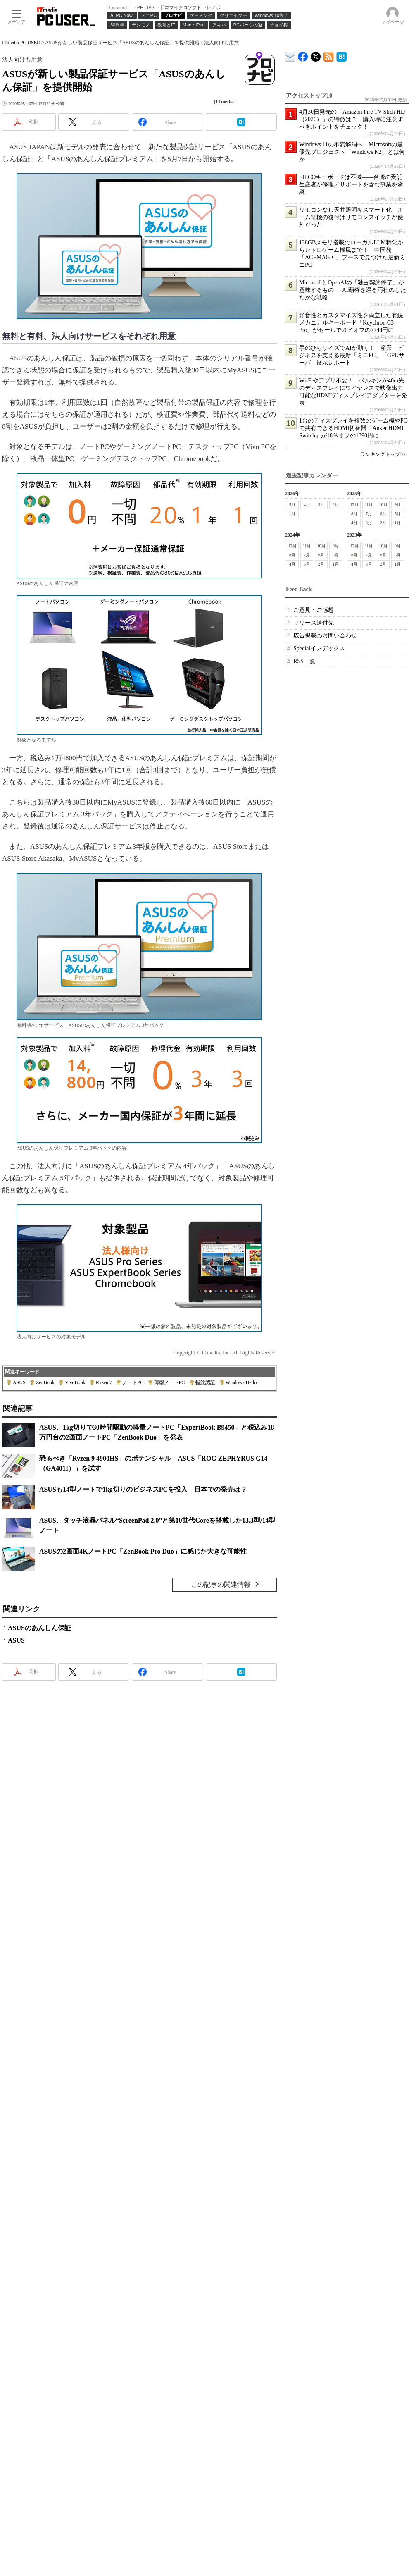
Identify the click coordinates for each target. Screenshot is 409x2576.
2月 (336, 504)
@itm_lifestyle (316, 55)
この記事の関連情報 (220, 1584)
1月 (292, 513)
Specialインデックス (319, 648)
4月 (307, 504)
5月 (292, 504)
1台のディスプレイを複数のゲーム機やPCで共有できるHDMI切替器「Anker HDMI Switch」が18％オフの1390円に (353, 428)
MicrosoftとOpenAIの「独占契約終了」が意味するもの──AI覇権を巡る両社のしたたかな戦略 (352, 290)
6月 (383, 513)
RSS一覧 (304, 661)
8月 (354, 513)
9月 (398, 504)
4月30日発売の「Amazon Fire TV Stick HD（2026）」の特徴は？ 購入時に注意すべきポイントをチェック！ (352, 119)
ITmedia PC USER (21, 42)
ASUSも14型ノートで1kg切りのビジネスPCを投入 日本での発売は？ (143, 1489)
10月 (383, 504)
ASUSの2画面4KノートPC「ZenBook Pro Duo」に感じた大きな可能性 (143, 1551)
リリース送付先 (313, 623)
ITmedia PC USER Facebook (303, 55)
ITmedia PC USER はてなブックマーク (341, 55)
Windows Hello (241, 1382)
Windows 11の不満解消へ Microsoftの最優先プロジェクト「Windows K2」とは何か (352, 151)
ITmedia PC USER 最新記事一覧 (328, 55)
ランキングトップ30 (382, 454)
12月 (354, 504)
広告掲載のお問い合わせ (325, 636)
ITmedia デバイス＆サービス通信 (290, 55)
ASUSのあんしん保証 (39, 1627)
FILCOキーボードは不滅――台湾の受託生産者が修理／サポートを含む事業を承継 (351, 184)
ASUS (19, 1382)
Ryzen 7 (104, 1382)
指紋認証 (205, 1382)
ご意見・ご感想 (313, 610)
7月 (369, 513)
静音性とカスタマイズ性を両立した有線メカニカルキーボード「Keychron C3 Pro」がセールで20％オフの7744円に (351, 322)
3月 (321, 504)
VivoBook (75, 1382)
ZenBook (45, 1382)
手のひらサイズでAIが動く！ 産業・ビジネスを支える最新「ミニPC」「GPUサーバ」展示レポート (351, 355)
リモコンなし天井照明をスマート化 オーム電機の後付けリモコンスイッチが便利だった (351, 217)
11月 (369, 504)
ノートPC (132, 1382)
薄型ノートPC (169, 1382)
